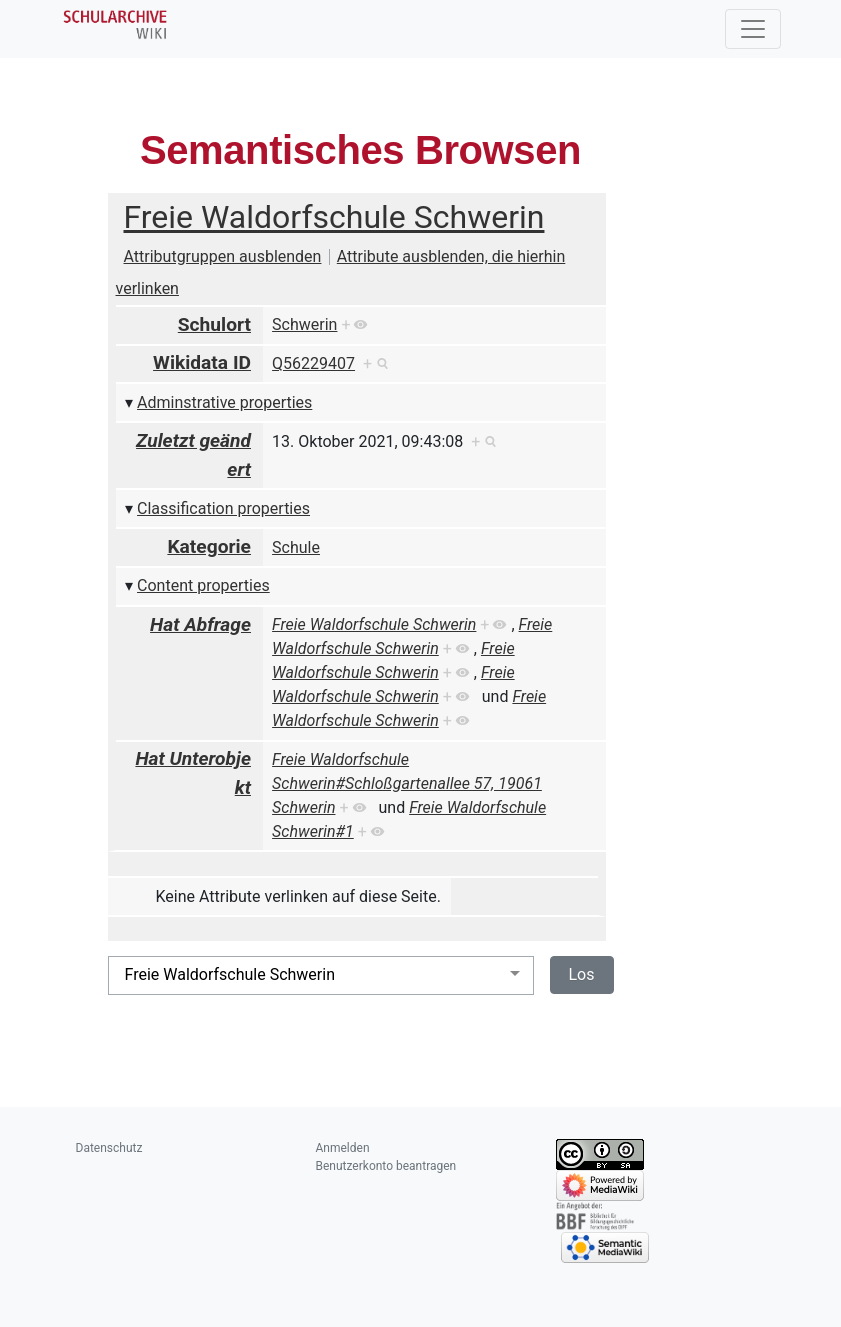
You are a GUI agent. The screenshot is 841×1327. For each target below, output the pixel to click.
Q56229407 (313, 363)
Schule (296, 547)
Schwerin (304, 324)
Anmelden (343, 1148)
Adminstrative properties (224, 402)
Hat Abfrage (200, 624)
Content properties (203, 585)
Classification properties (223, 508)
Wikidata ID (202, 362)
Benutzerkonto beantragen (386, 1166)
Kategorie (209, 546)
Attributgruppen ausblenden (223, 256)
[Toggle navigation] (753, 29)
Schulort (214, 324)
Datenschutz (109, 1148)
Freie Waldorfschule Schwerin (334, 217)
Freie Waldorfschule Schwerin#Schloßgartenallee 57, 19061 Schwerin (407, 783)
